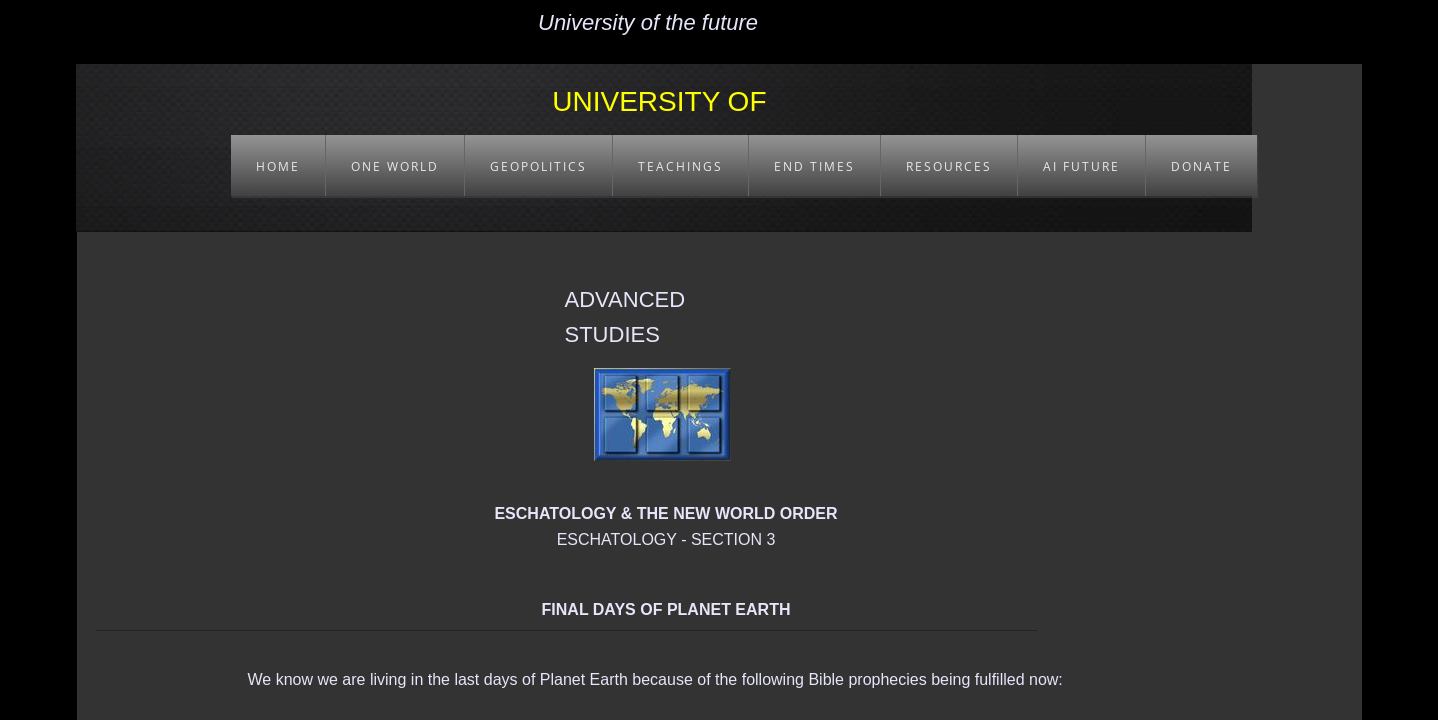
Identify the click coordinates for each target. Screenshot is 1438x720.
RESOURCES (949, 166)
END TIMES (814, 166)
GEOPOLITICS (538, 166)
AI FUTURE (1081, 166)
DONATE (1201, 166)
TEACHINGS (680, 166)
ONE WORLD (395, 166)
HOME (278, 166)
